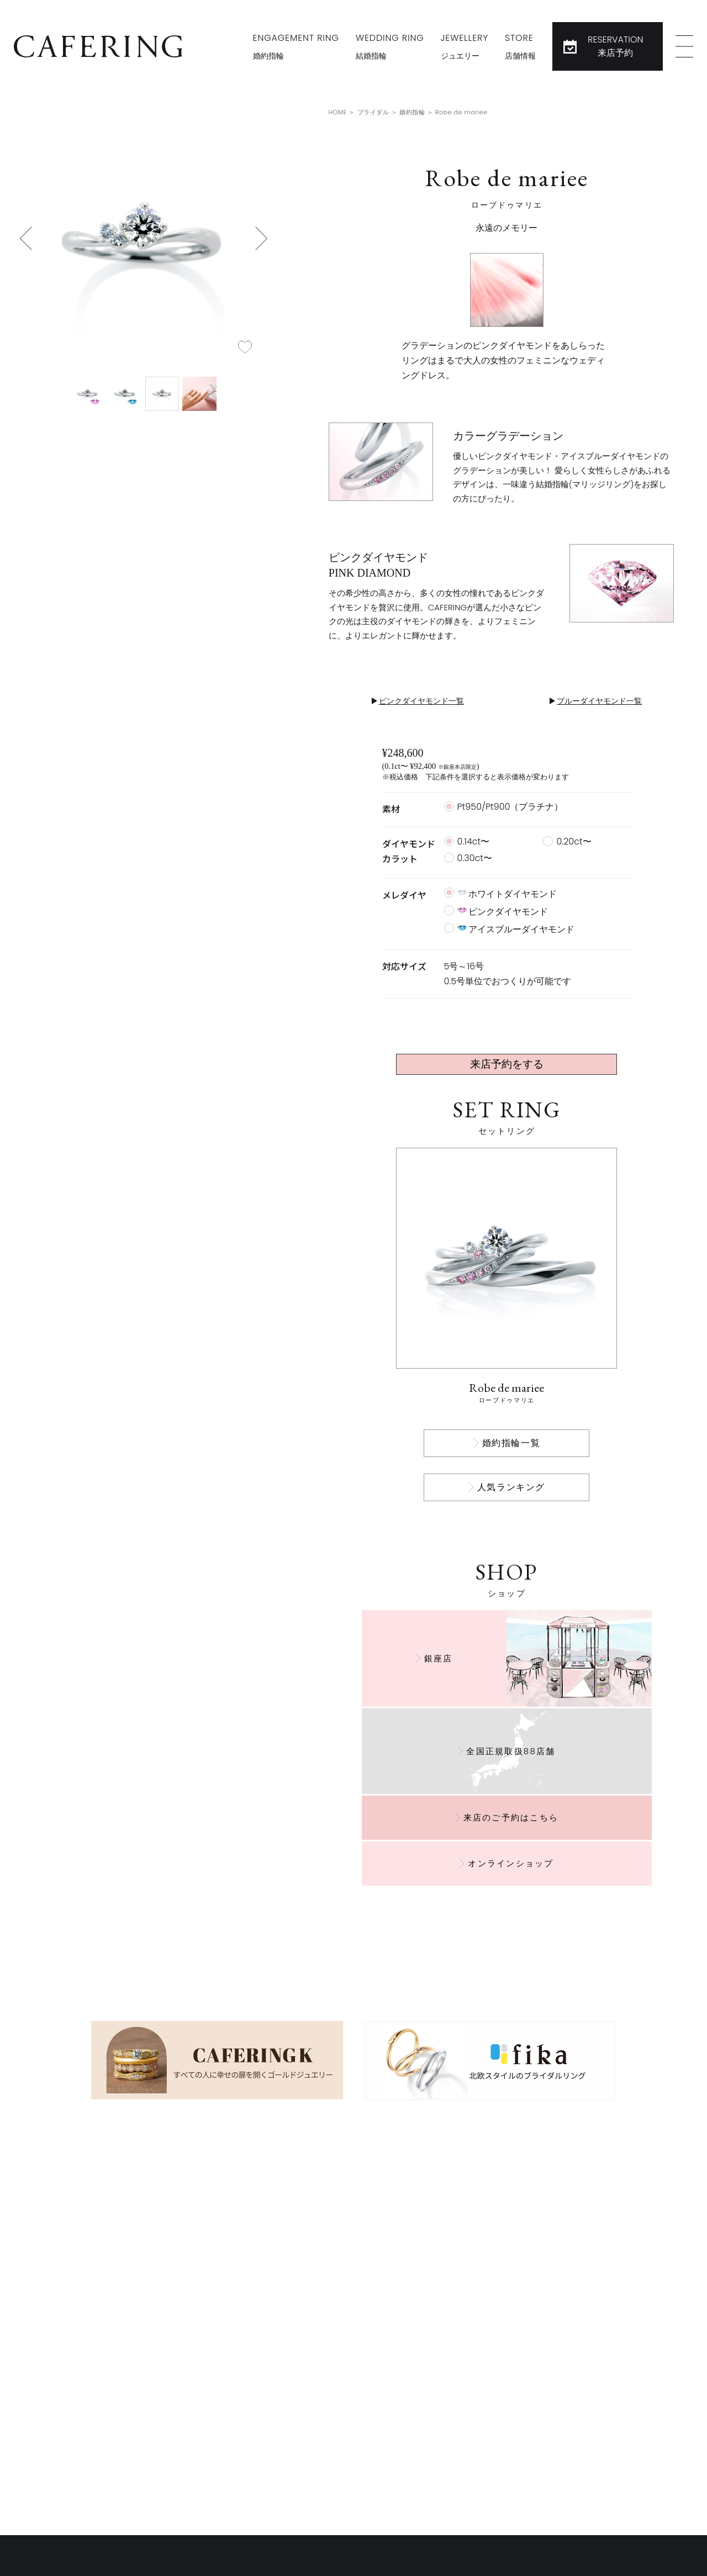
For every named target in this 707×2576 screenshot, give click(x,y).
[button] (26, 238)
